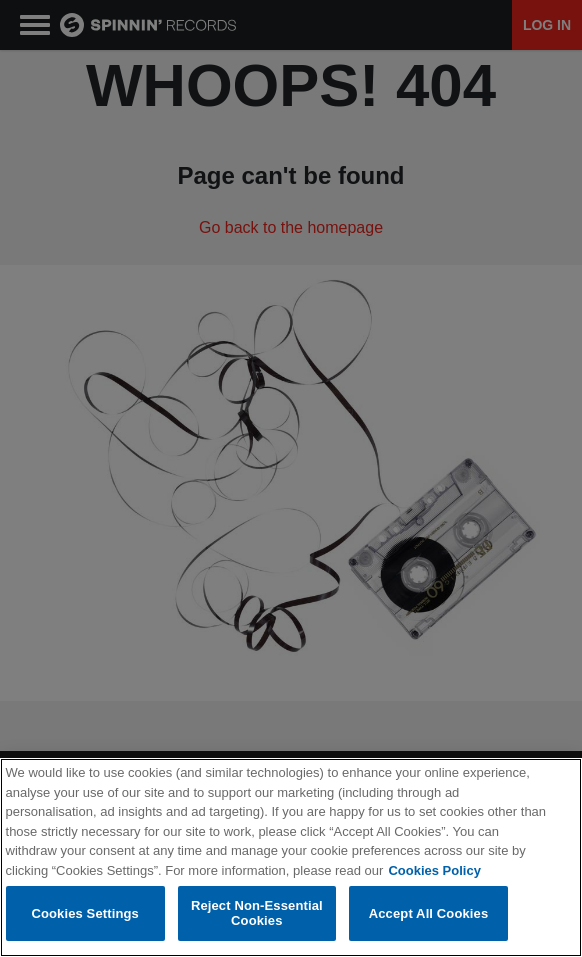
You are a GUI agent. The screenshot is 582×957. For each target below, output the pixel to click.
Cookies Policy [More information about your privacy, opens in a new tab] (434, 870)
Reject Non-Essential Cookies (257, 913)
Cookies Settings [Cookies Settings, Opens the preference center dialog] (85, 913)
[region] (291, 857)
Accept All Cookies (429, 913)
